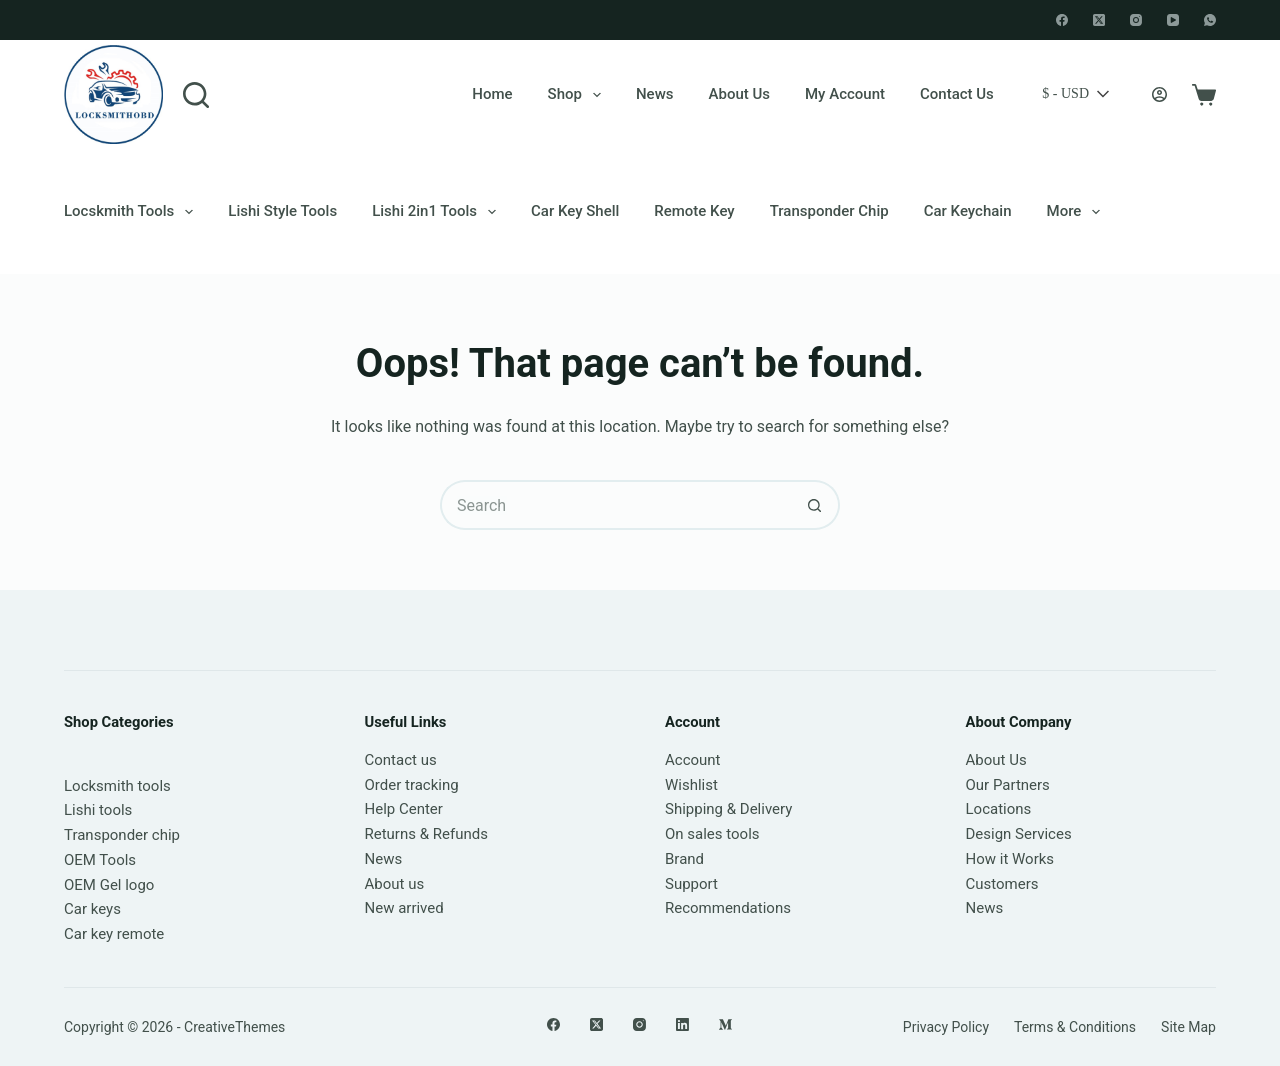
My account (845, 94)
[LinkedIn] (682, 1024)
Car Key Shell (575, 211)
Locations (999, 809)
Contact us (401, 760)
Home (492, 94)
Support (691, 884)
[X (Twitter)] (1099, 20)
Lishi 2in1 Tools (438, 212)
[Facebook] (1062, 20)
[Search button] (815, 505)
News (655, 94)
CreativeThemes (234, 1027)
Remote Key (694, 211)
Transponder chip (829, 211)
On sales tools (712, 834)
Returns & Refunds (426, 834)
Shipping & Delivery (728, 809)
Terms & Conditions (1075, 1027)
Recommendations (728, 908)
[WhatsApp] (1210, 20)
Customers (1002, 884)
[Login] (1159, 94)
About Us (740, 94)
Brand (684, 859)
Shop (578, 95)
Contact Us (957, 94)
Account (693, 760)
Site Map (1188, 1027)
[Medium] (725, 1024)
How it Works (1010, 859)
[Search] (196, 95)
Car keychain (968, 211)
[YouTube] (1173, 20)
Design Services (1019, 834)
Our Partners (1008, 785)
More (1078, 212)
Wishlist (691, 785)
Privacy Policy (946, 1027)
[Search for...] (615, 505)
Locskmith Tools (132, 212)
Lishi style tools (282, 211)
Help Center (404, 809)
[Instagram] (1136, 20)
